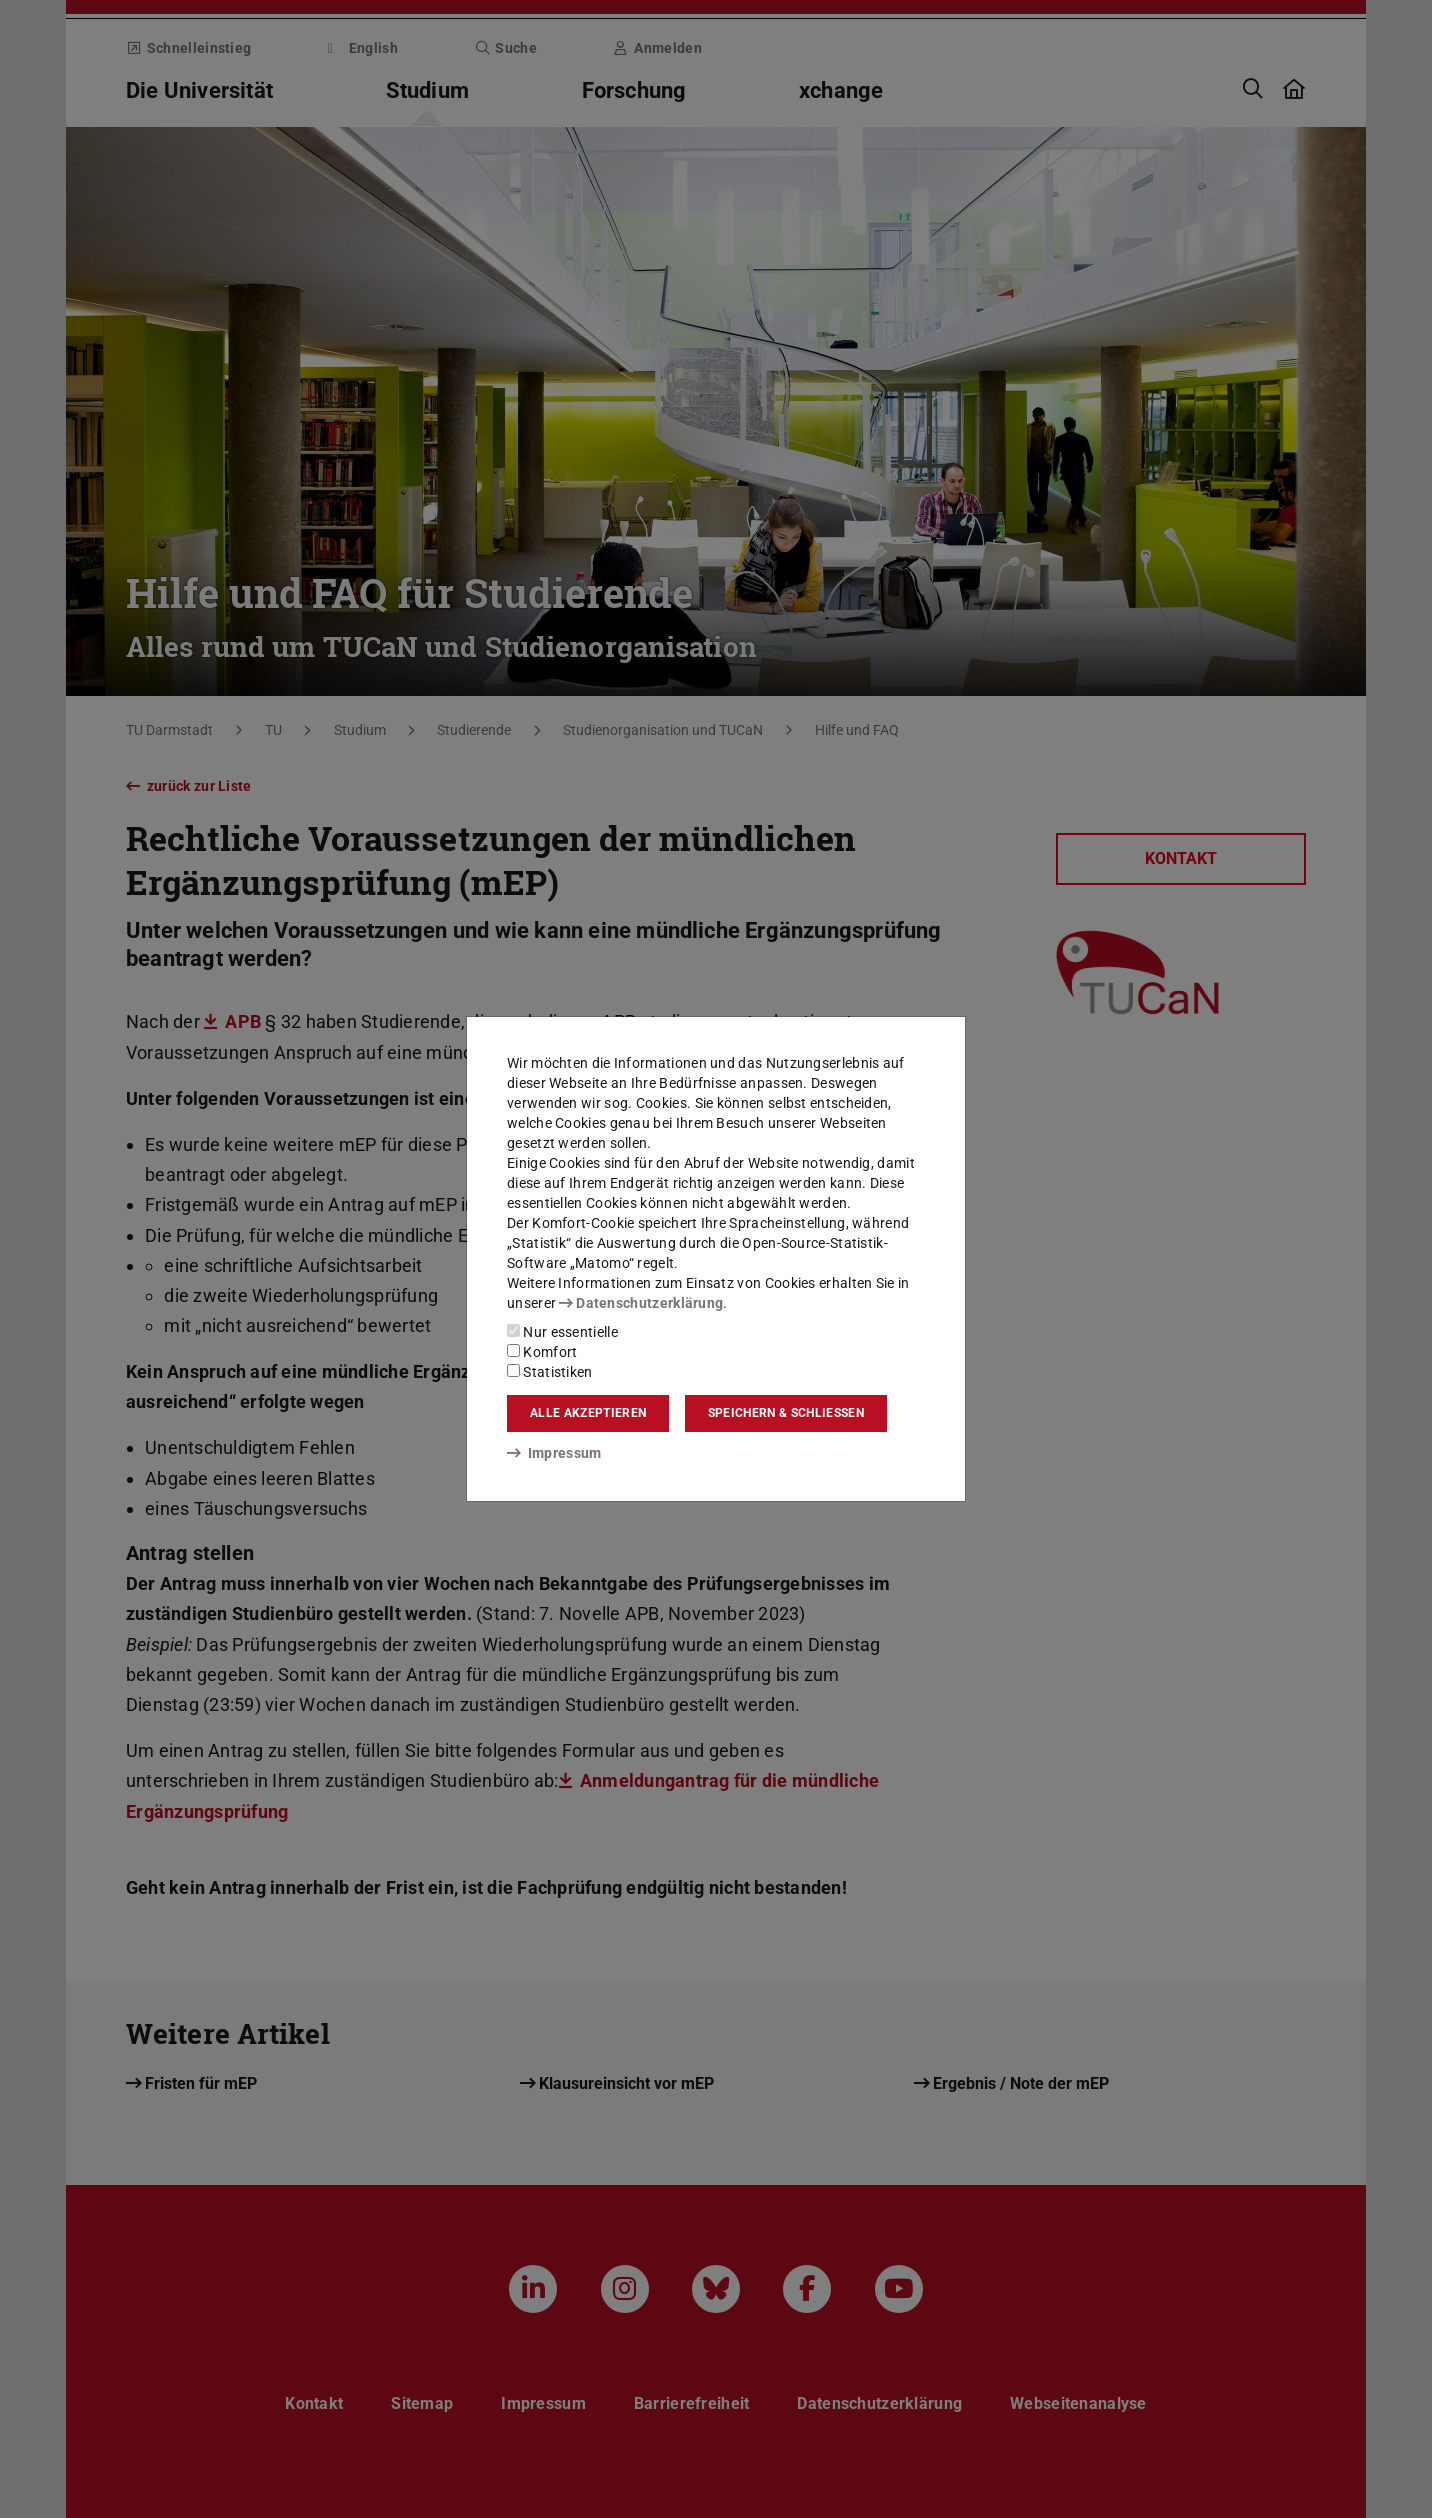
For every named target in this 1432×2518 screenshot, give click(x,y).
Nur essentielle (562, 1332)
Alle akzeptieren (588, 1413)
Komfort (542, 1352)
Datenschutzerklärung (641, 1303)
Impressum (554, 1453)
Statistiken (550, 1372)
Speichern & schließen (786, 1413)
